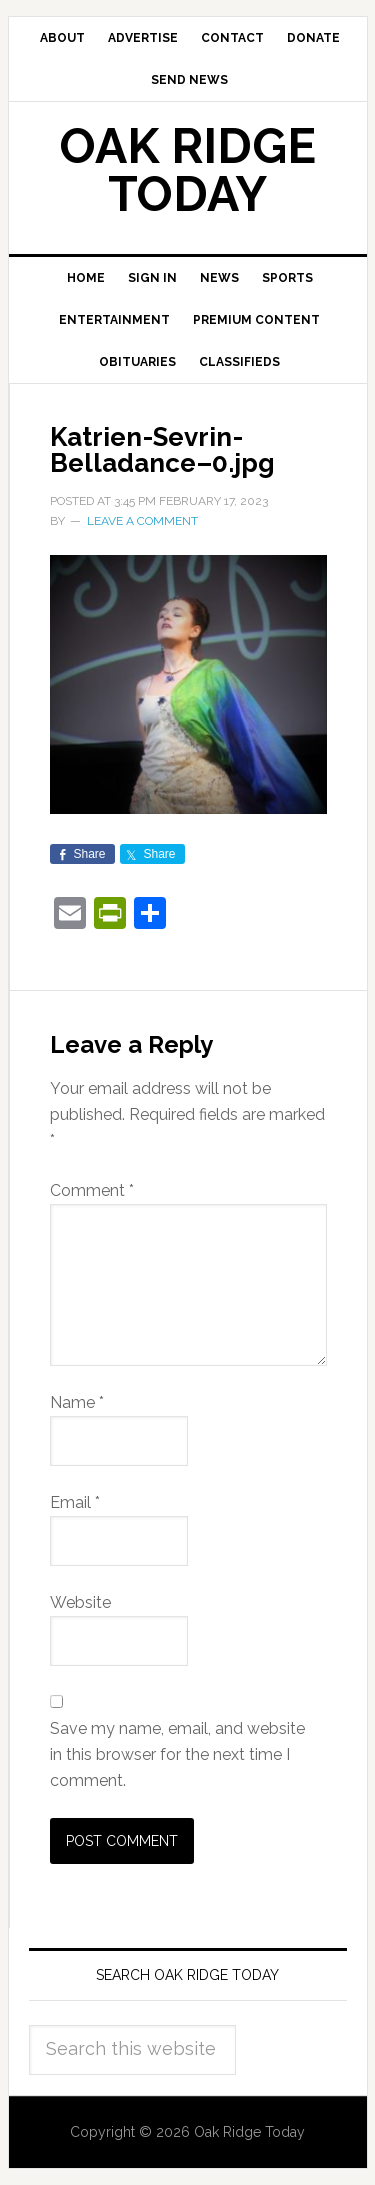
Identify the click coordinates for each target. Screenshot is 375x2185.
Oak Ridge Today (188, 170)
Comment (92, 1190)
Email (75, 1502)
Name (77, 1402)
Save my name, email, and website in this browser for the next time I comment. (177, 1754)
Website (80, 1602)
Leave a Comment (142, 521)
